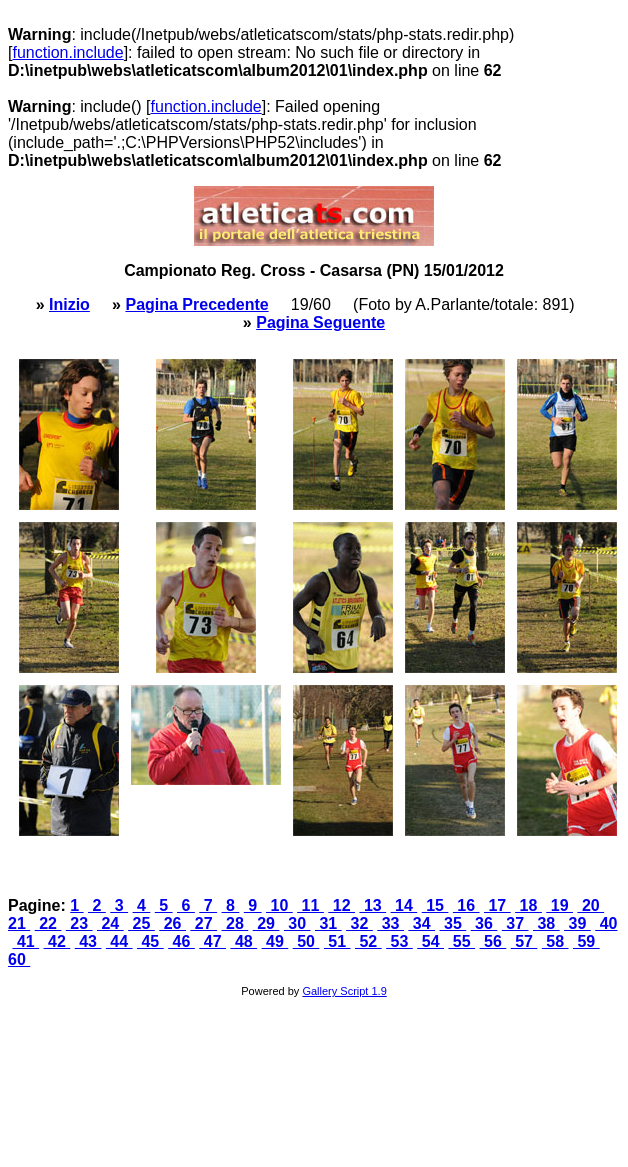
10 (279, 905)
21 (19, 923)
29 (266, 923)
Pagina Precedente (196, 304)
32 (359, 923)
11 (310, 905)
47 (212, 941)
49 (275, 941)
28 (235, 923)
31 (328, 923)
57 (524, 941)
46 (181, 941)
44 (119, 941)
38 (546, 923)
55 (461, 941)
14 (404, 905)
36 (484, 923)
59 (586, 941)
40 (606, 923)
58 (555, 941)
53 (399, 941)
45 (150, 941)
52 (368, 941)
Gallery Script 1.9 (344, 991)
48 (243, 941)
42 (57, 941)
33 (390, 923)
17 (497, 905)
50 (306, 941)
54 (430, 941)
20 (590, 905)
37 (515, 923)
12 (341, 905)
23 (79, 923)
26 (172, 923)
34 (421, 923)
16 (466, 905)
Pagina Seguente (320, 322)
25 (141, 923)
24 (110, 923)
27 (203, 923)
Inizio (69, 304)
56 (493, 941)
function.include (67, 52)
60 (19, 959)
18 (528, 905)
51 (337, 941)
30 (297, 923)
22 (48, 923)
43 (88, 941)
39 (577, 923)
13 (372, 905)
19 (559, 905)
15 (435, 905)
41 (25, 941)
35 (453, 923)
